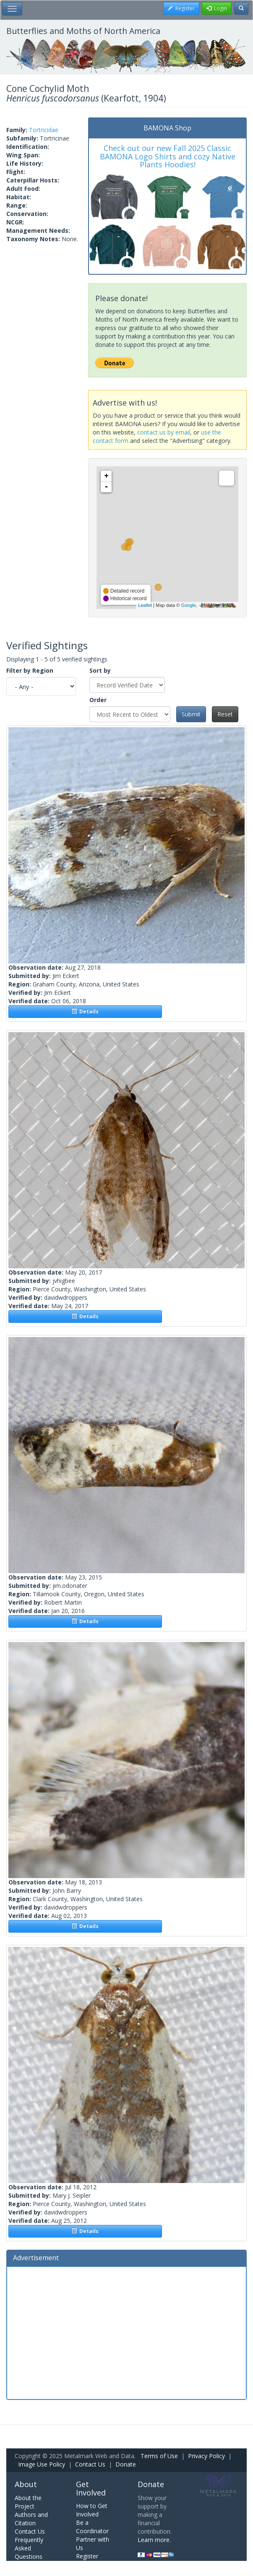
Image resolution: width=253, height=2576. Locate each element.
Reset (225, 714)
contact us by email (163, 432)
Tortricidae (43, 130)
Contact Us (90, 2464)
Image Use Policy (41, 2464)
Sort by (100, 670)
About (26, 2484)
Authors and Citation (31, 2519)
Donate (125, 2464)
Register (87, 2556)
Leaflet (145, 605)
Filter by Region (29, 670)
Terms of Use (159, 2456)
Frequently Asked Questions (29, 2548)
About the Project (28, 2502)
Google (188, 605)
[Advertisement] (126, 2332)
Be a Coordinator (92, 2527)
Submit (191, 714)
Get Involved (91, 2488)
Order (98, 700)
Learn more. (154, 2540)
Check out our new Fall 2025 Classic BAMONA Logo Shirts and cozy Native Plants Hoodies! (167, 156)
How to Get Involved (91, 2510)
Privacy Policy (206, 2456)
